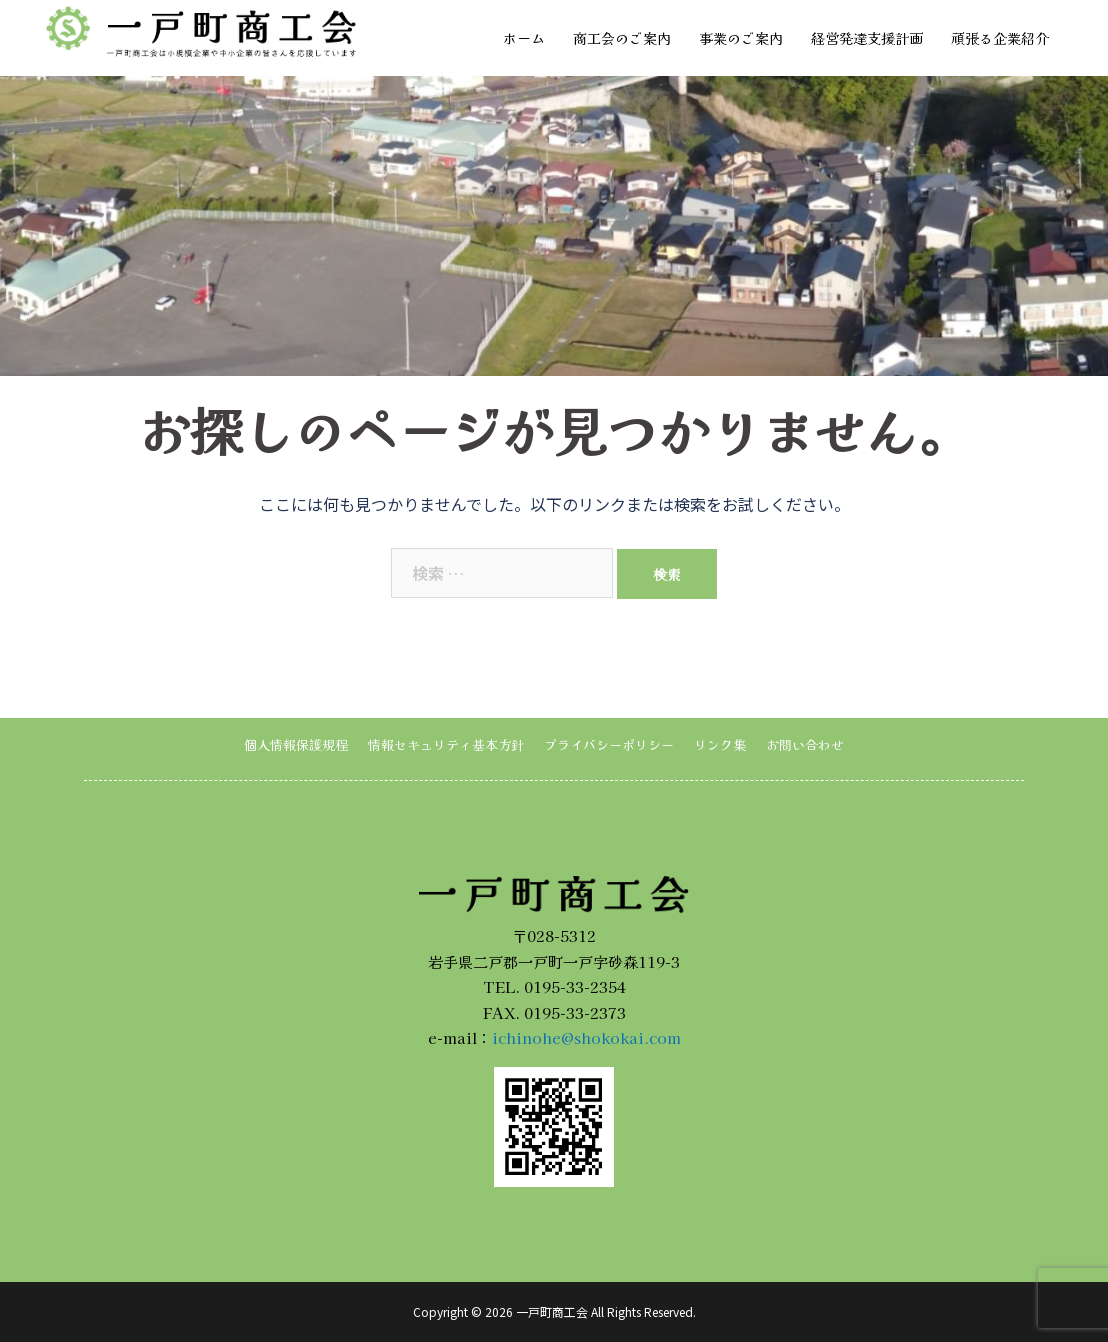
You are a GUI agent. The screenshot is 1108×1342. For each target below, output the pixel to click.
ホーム (524, 38)
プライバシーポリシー (609, 744)
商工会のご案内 (622, 38)
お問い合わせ (805, 744)
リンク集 (720, 744)
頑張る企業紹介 (1000, 38)
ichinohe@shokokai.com (586, 1037)
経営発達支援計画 (867, 38)
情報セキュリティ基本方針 (446, 744)
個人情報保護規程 (296, 744)
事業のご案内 (741, 38)
